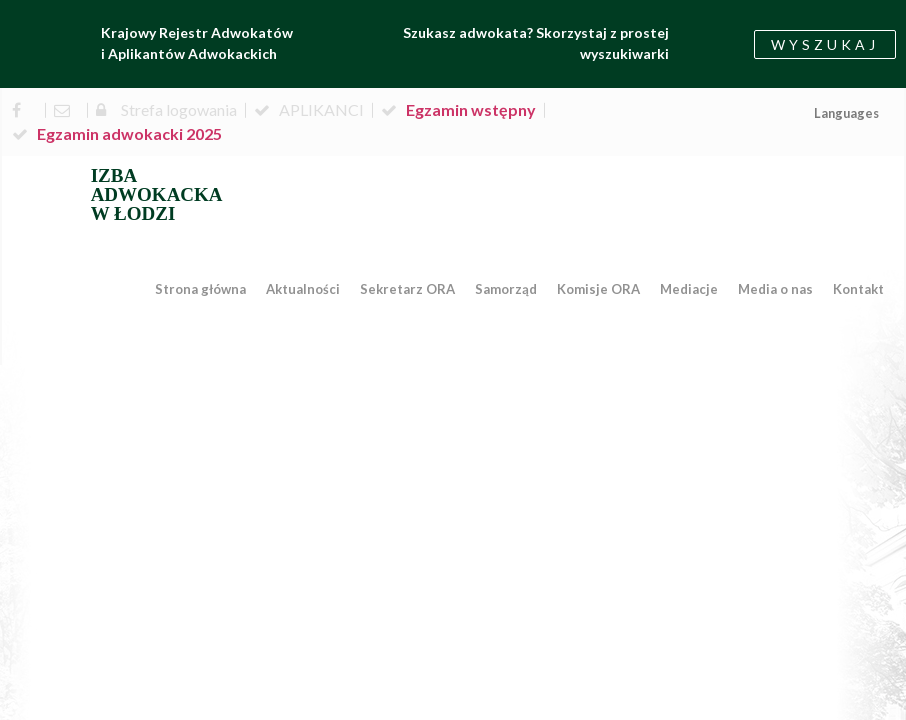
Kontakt (858, 289)
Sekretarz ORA (407, 289)
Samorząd (506, 289)
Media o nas (775, 289)
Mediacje (689, 289)
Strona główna (200, 289)
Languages (846, 113)
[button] (825, 44)
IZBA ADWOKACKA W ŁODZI (157, 194)
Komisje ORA (598, 289)
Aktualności (303, 289)
